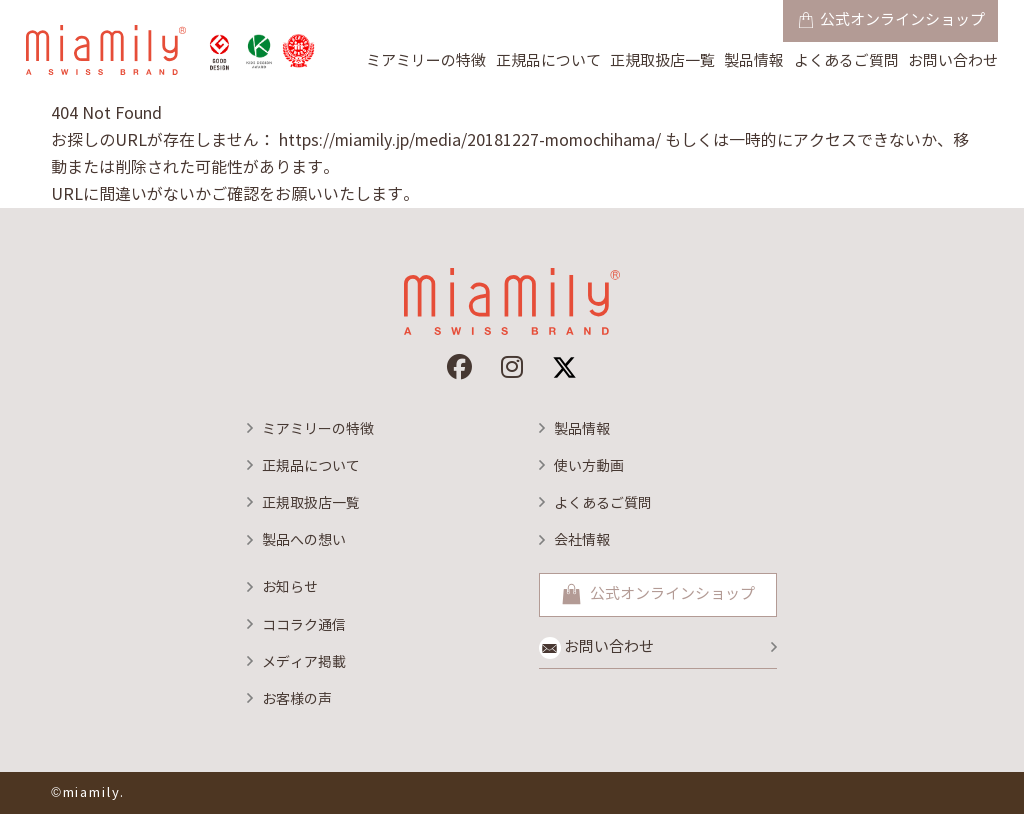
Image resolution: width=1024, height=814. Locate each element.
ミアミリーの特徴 (426, 61)
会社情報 (582, 540)
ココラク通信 (304, 625)
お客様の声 (297, 699)
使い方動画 (589, 466)
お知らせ (290, 587)
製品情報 (754, 61)
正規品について (548, 61)
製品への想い (304, 540)
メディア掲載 (304, 662)
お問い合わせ (953, 61)
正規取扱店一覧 (662, 61)
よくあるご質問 (846, 61)
